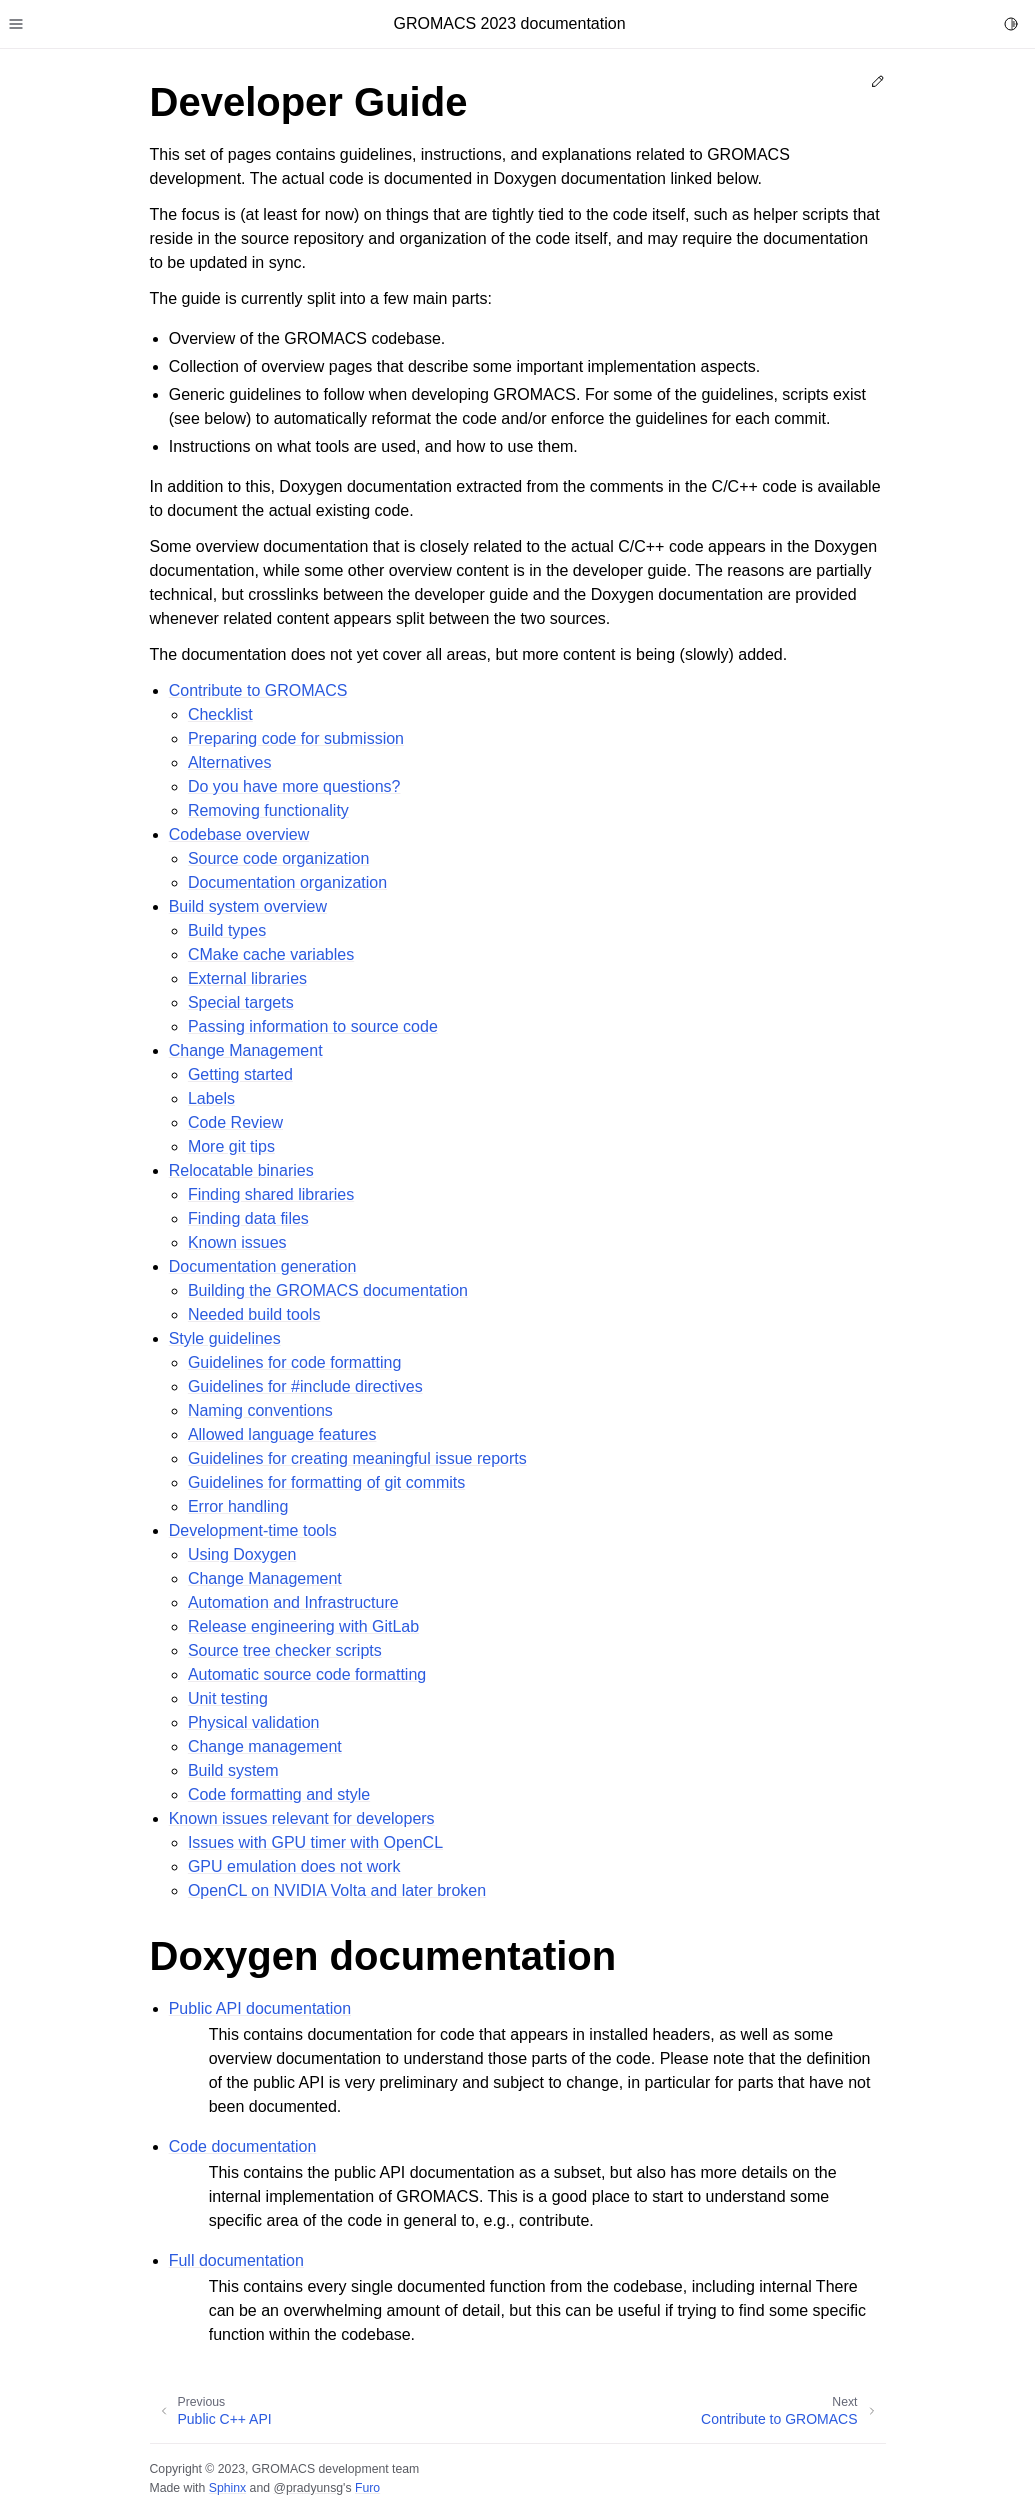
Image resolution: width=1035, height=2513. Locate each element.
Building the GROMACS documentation (328, 1290)
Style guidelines (225, 1338)
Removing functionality (268, 810)
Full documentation (236, 2260)
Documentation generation (263, 1266)
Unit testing (228, 1698)
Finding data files (248, 1218)
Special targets (241, 1002)
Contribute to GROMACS (258, 690)
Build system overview (248, 906)
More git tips (231, 1146)
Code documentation (243, 2146)
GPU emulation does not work (294, 1866)
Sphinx (227, 2488)
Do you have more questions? (294, 786)
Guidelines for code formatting (294, 1362)
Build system (233, 1770)
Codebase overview (239, 834)
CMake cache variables (271, 954)
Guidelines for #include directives (305, 1386)
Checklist (220, 714)
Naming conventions (260, 1410)
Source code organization (278, 858)
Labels (211, 1098)
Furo (367, 2488)
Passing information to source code (313, 1026)
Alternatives (230, 762)
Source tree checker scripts (285, 1650)
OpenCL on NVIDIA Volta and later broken (337, 1890)
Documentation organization (287, 882)
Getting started (240, 1074)
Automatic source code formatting (307, 1674)
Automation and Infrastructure (293, 1602)
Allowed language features (282, 1434)
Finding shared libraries (271, 1194)
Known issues (237, 1242)
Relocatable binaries (241, 1170)
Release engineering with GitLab (303, 1626)
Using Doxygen (242, 1554)
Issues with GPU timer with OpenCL (315, 1842)
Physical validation (254, 1722)
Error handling (238, 1506)
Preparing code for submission (296, 738)
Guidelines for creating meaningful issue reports (357, 1458)
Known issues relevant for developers (302, 1818)
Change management (265, 1746)
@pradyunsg (308, 2488)
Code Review (235, 1122)
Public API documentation (260, 2008)
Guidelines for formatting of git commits (326, 1482)
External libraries (247, 978)
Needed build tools (254, 1314)
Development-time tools (253, 1530)
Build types (227, 930)
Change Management (246, 1050)
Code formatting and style (279, 1794)
